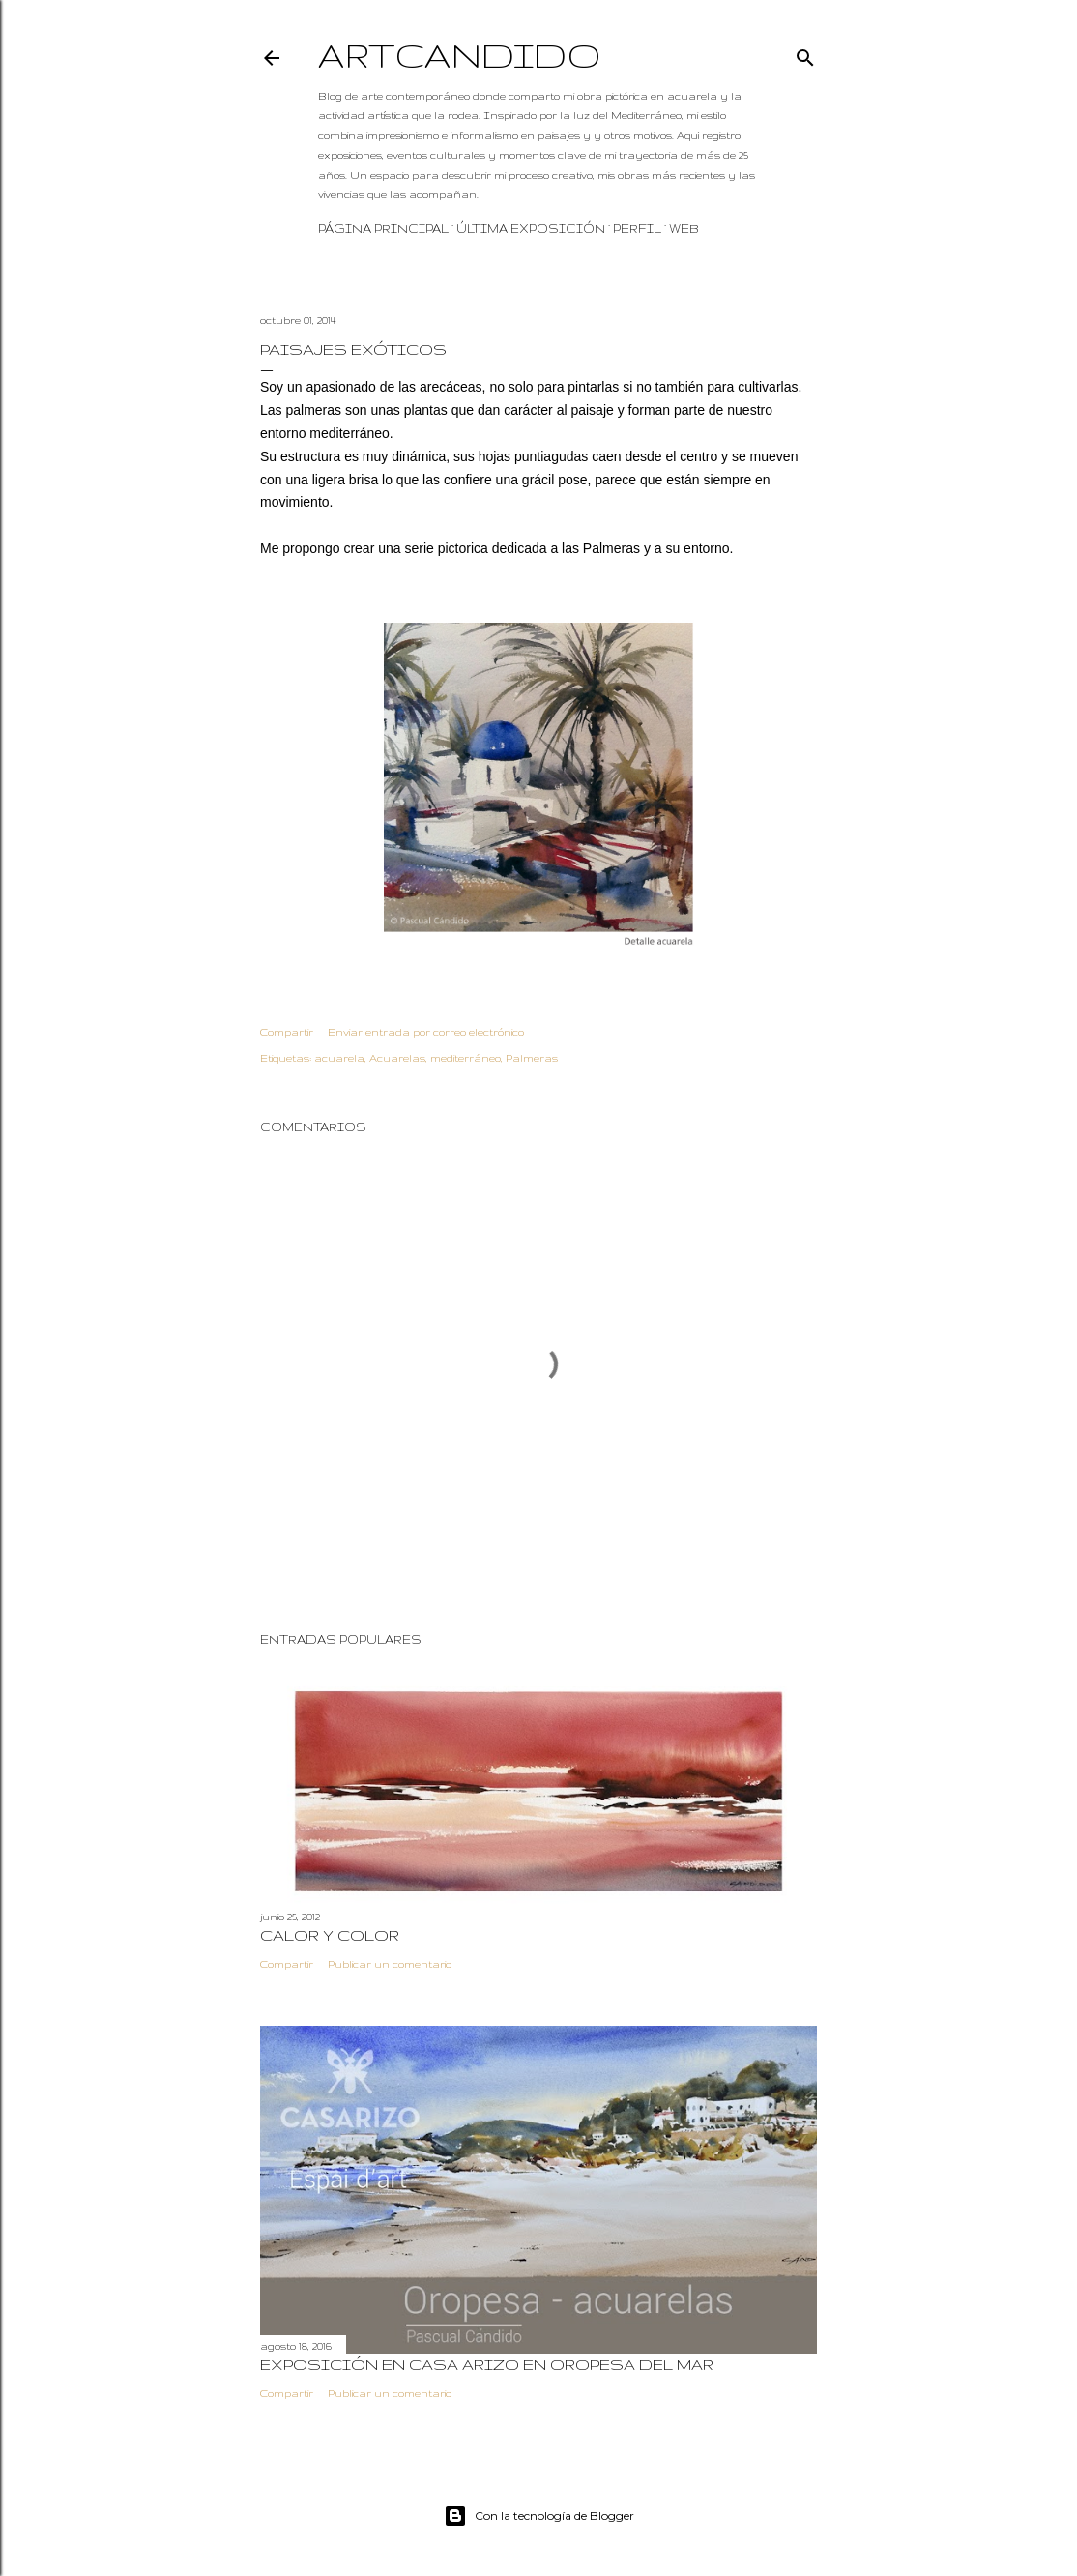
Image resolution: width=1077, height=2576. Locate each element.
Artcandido (459, 54)
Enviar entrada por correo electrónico (426, 1032)
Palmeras (532, 1058)
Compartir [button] (286, 1032)
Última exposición (530, 228)
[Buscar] (805, 53)
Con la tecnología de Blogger (539, 2516)
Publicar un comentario (389, 1964)
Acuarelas (397, 1058)
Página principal (383, 228)
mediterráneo (465, 1058)
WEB (684, 228)
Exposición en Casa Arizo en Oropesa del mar (486, 2364)
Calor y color (329, 1935)
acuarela (339, 1058)
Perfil (637, 228)
